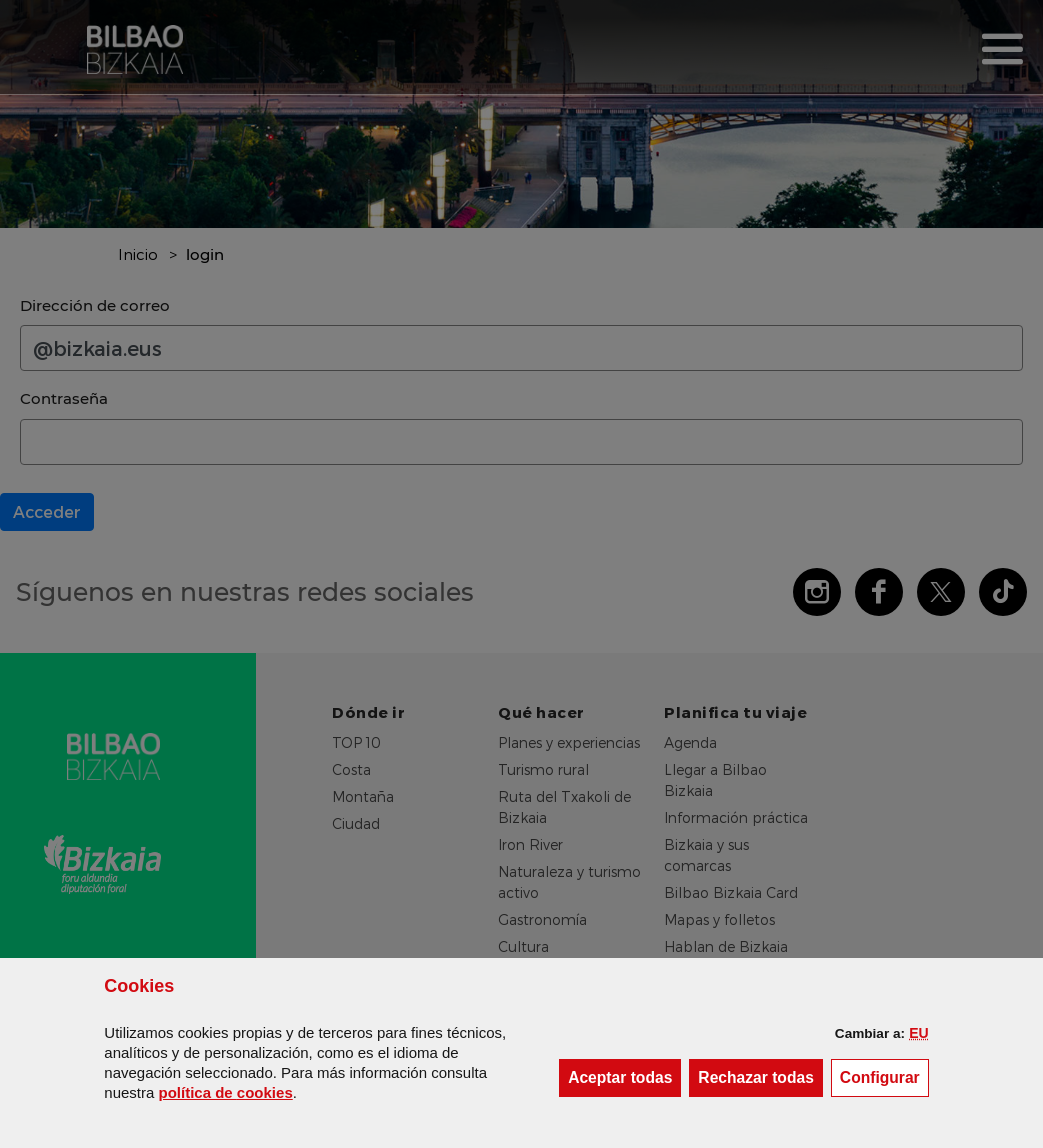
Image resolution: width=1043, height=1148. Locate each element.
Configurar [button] (884, 1076)
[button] (918, 1033)
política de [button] (226, 1092)
